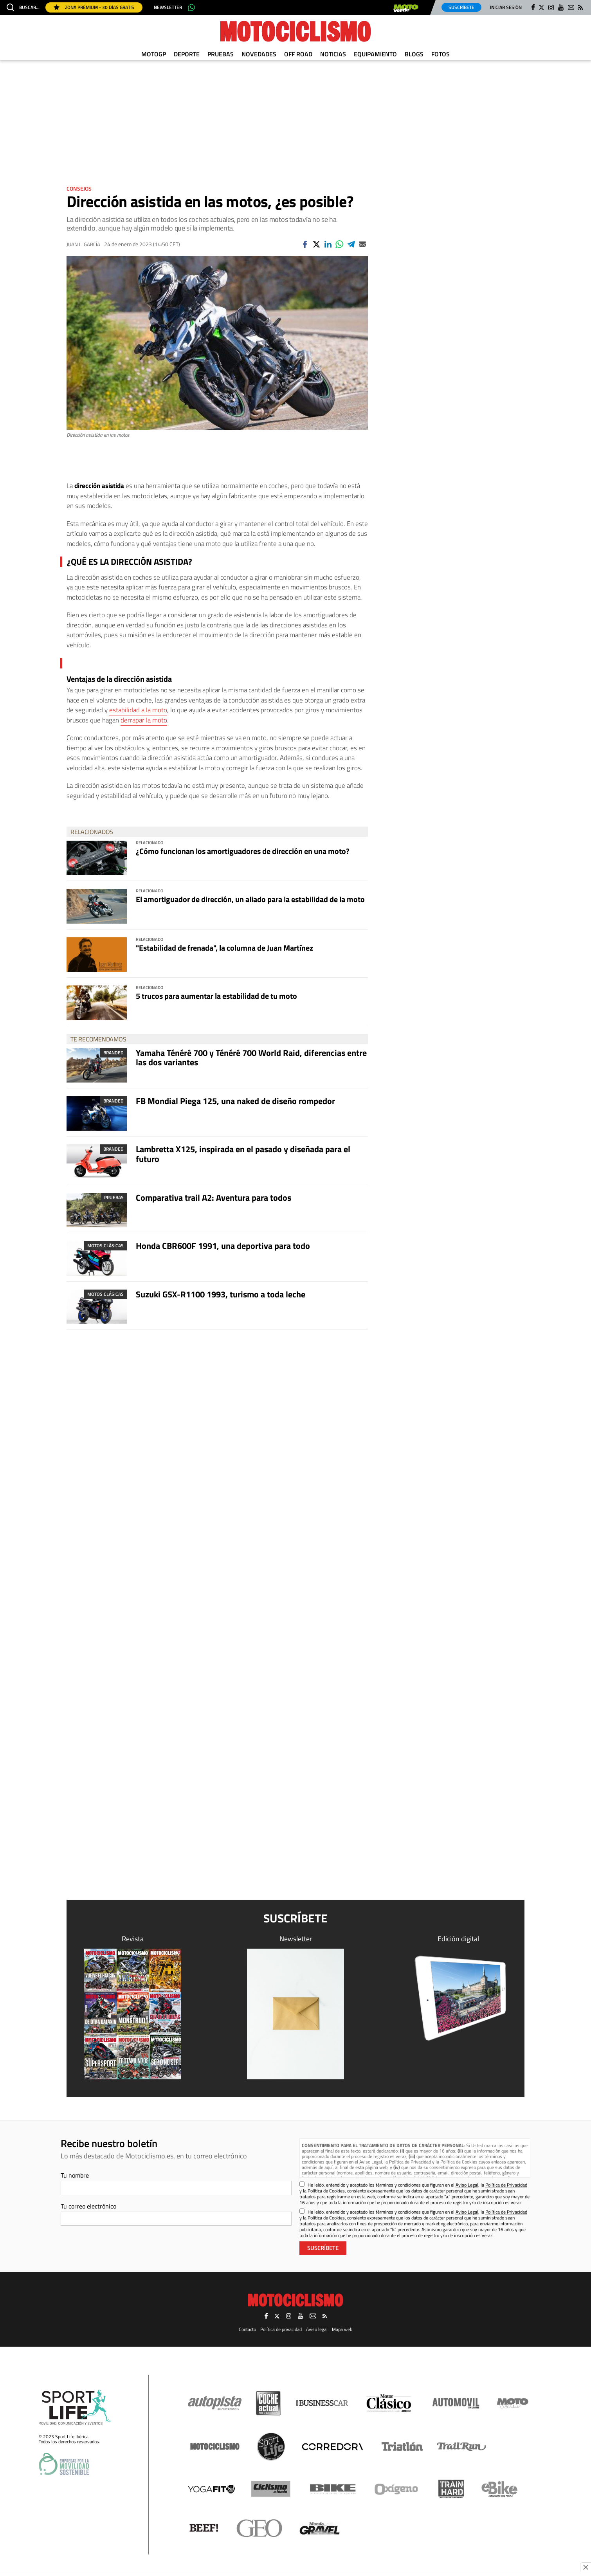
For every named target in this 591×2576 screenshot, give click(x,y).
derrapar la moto (144, 720)
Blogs (414, 54)
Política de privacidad (281, 2329)
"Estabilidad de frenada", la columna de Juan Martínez (224, 948)
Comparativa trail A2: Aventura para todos (213, 1197)
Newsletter (168, 7)
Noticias (333, 54)
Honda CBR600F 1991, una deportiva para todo (223, 1245)
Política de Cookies (458, 2161)
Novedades (258, 54)
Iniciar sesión (506, 7)
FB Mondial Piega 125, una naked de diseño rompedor (235, 1101)
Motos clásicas (105, 1245)
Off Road (298, 54)
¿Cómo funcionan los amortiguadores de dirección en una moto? (243, 851)
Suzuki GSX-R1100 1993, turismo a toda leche (220, 1294)
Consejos (79, 188)
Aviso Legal (370, 2161)
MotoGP (153, 54)
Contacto (247, 2329)
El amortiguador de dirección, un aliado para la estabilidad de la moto (250, 899)
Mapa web (342, 2329)
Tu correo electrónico (88, 2206)
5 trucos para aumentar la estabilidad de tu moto (216, 996)
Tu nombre (75, 2175)
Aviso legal (317, 2329)
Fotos (440, 54)
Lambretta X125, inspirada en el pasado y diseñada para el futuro (243, 1153)
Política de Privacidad (410, 2161)
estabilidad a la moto (138, 710)
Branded (113, 1052)
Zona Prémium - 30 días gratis (94, 7)
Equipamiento (375, 54)
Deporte (187, 54)
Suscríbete (461, 7)
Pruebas (220, 54)
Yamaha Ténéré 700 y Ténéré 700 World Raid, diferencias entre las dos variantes (251, 1057)
